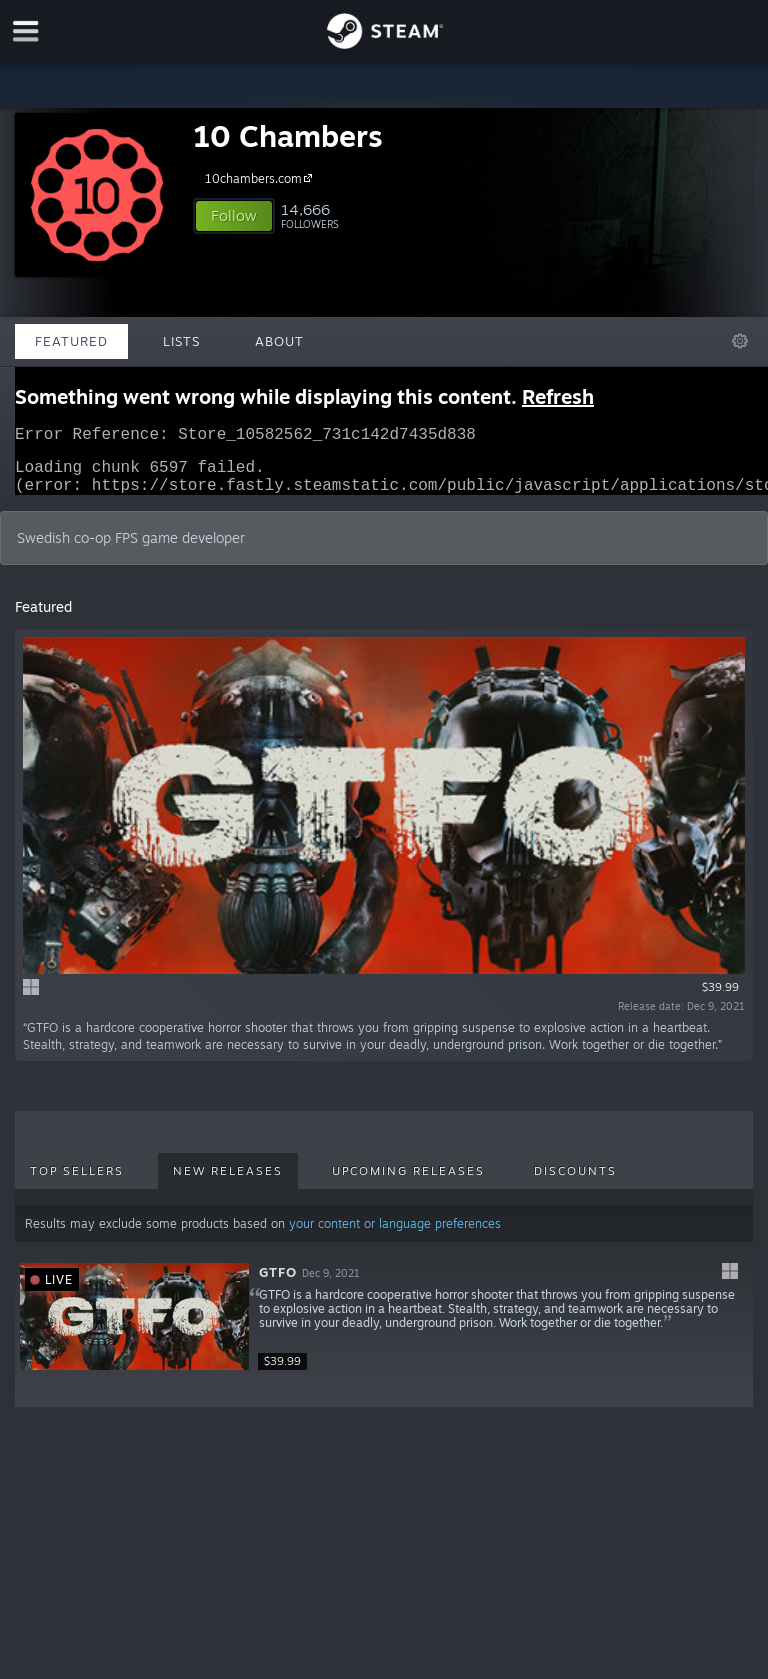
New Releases (228, 1183)
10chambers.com (261, 178)
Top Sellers (77, 1183)
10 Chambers (288, 135)
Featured (71, 341)
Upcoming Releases (408, 1183)
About (279, 341)
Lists (181, 341)
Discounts (575, 1183)
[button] (234, 216)
